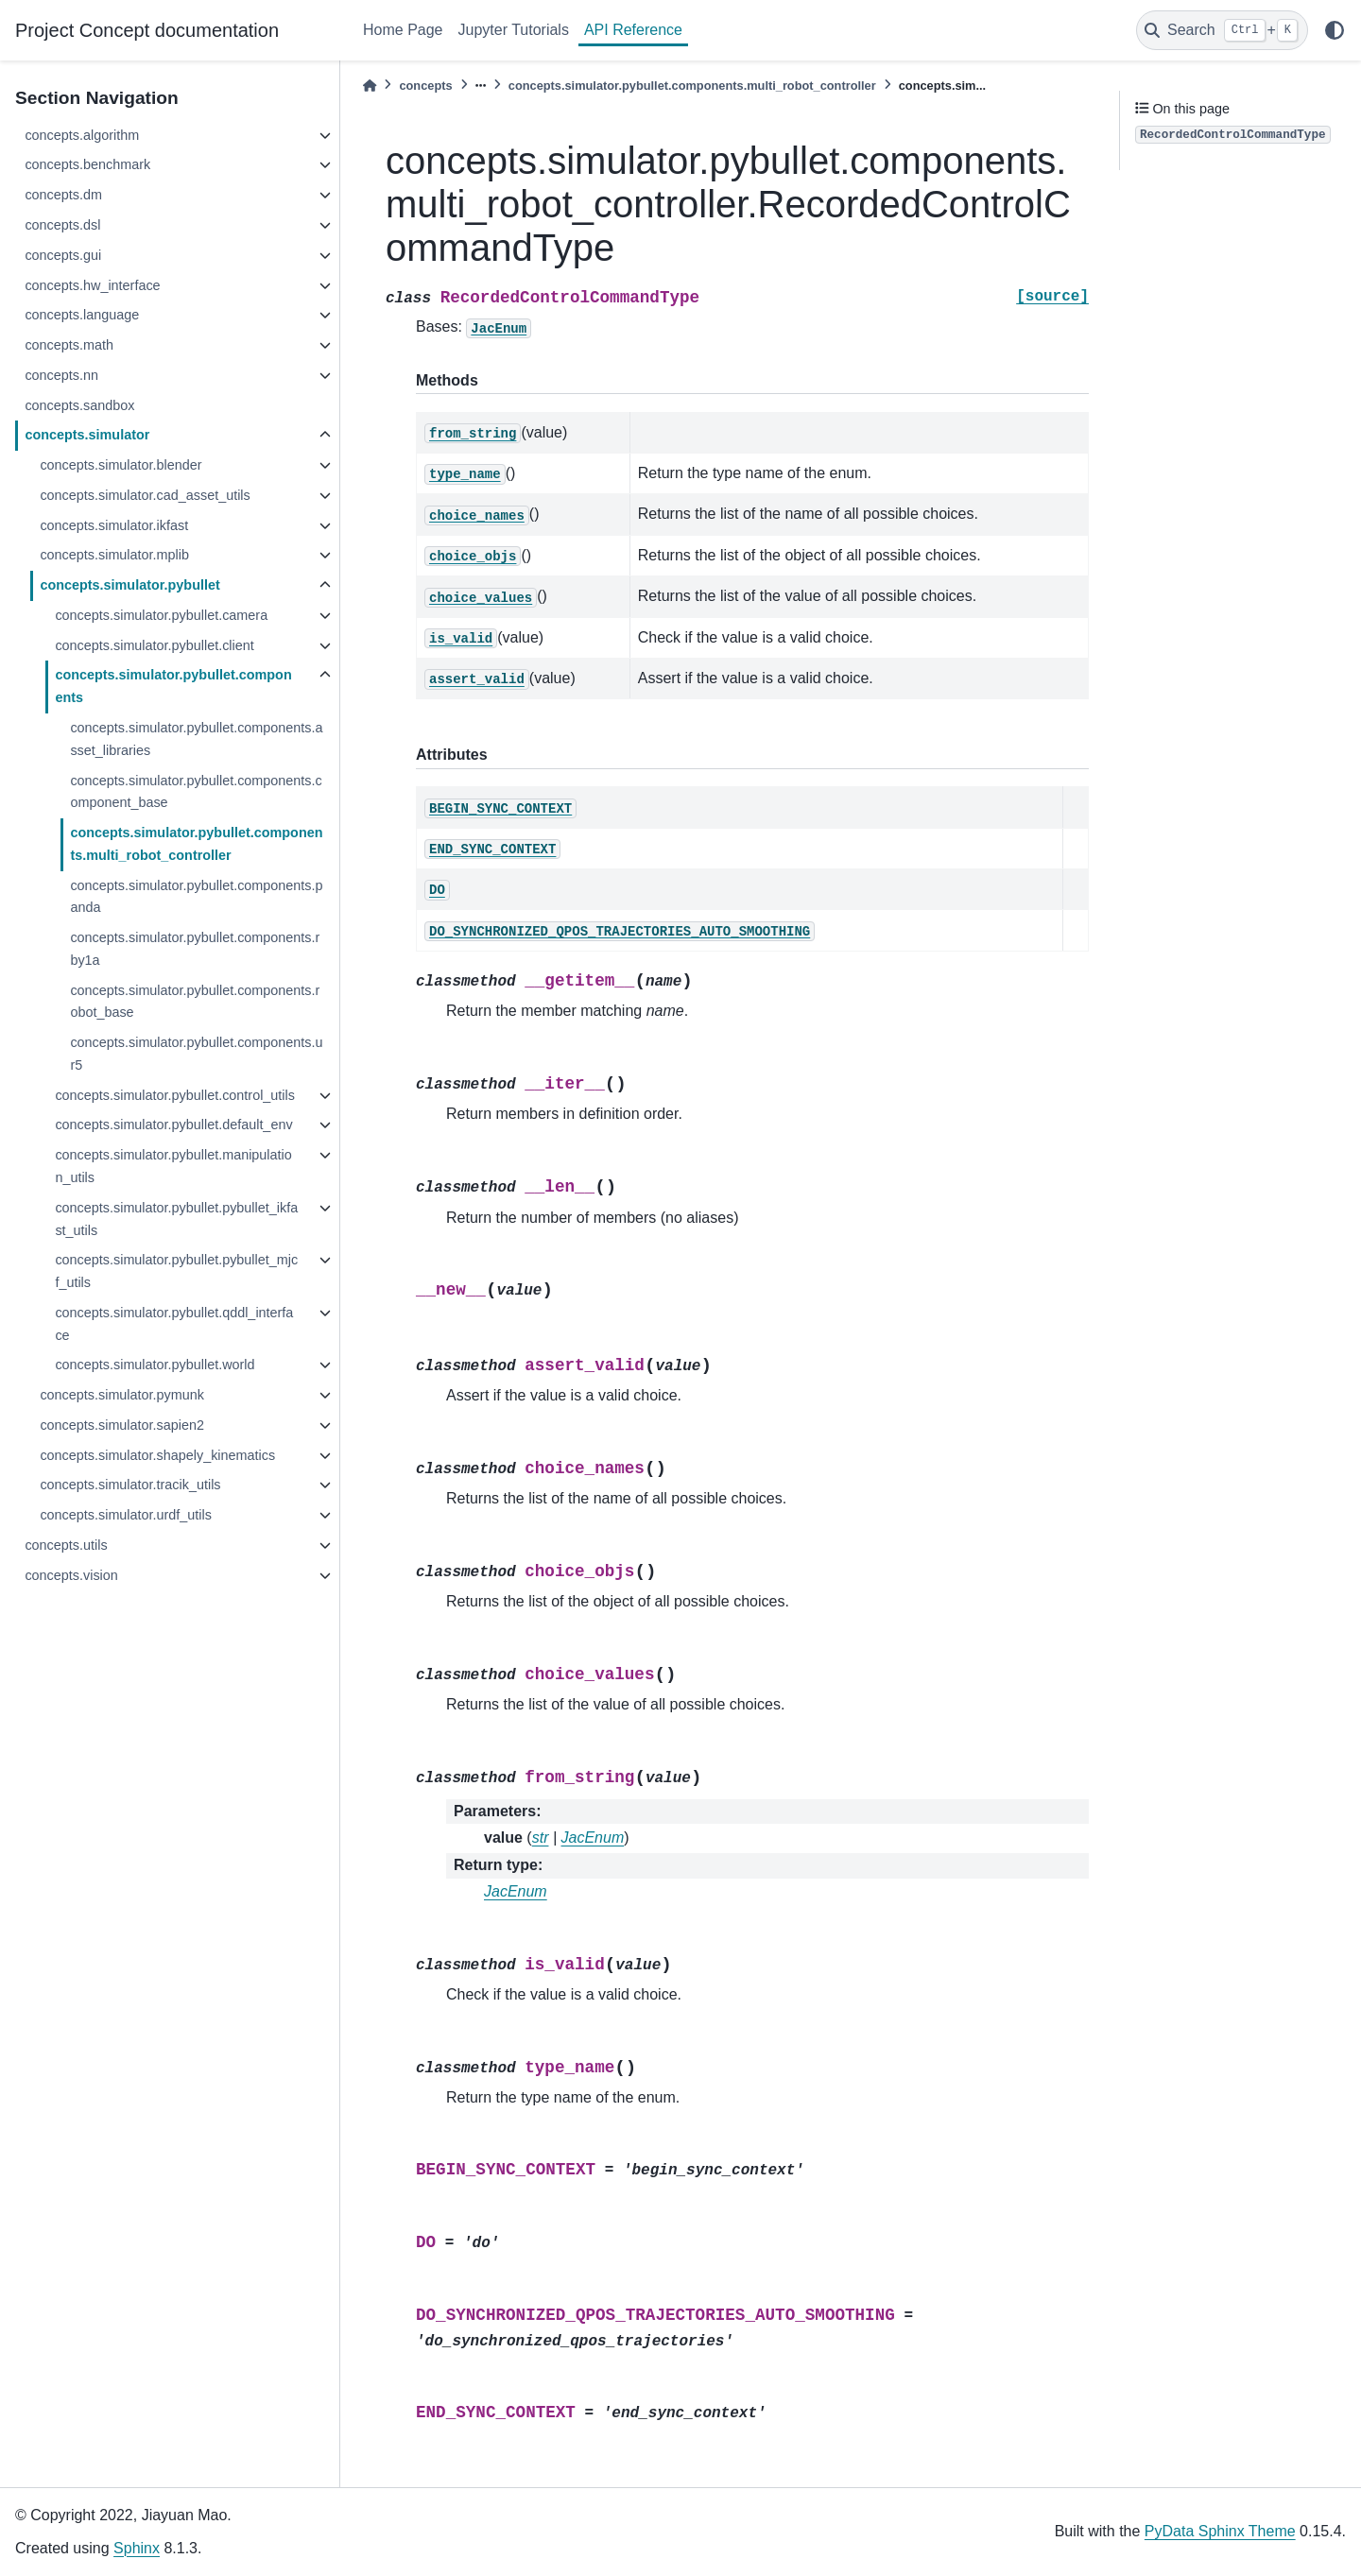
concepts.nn (61, 375)
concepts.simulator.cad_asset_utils (145, 495)
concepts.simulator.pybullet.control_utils (175, 1095)
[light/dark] (1334, 30)
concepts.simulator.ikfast (114, 525)
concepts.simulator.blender (120, 464)
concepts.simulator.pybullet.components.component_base (195, 792)
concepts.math (69, 344)
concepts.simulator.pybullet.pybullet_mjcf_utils (176, 1271)
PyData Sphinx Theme (1220, 2531)
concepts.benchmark (87, 164)
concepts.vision (71, 1575)
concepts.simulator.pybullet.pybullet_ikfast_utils (176, 1219)
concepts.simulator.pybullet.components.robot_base (194, 1002)
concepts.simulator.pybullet (129, 584)
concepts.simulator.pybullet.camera (161, 615)
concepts (425, 85)
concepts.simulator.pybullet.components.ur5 (196, 1054)
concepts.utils (66, 1545)
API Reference (633, 30)
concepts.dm (63, 194)
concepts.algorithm (82, 135)
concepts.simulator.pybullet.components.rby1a (194, 949)
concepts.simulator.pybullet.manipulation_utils (173, 1166)
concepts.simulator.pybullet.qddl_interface (174, 1324)
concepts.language (82, 314)
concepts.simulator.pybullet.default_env (173, 1124)
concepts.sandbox (79, 405)
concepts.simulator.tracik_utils (130, 1484)
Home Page (403, 30)
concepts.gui (63, 255)
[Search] (1222, 30)
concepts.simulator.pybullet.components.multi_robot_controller (196, 844)
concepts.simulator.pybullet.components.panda (196, 897)
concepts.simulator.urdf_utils (126, 1514)
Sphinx (136, 2548)
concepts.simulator (87, 434)
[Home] (369, 85)
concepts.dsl (62, 224)
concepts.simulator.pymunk (122, 1394)
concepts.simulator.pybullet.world (154, 1364)
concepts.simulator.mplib (114, 554)
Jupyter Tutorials (513, 30)
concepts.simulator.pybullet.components (173, 686)
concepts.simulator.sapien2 (122, 1425)
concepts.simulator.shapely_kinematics (157, 1455)
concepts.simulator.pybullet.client (154, 645)
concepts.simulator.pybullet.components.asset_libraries (196, 739)
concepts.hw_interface (92, 285)
